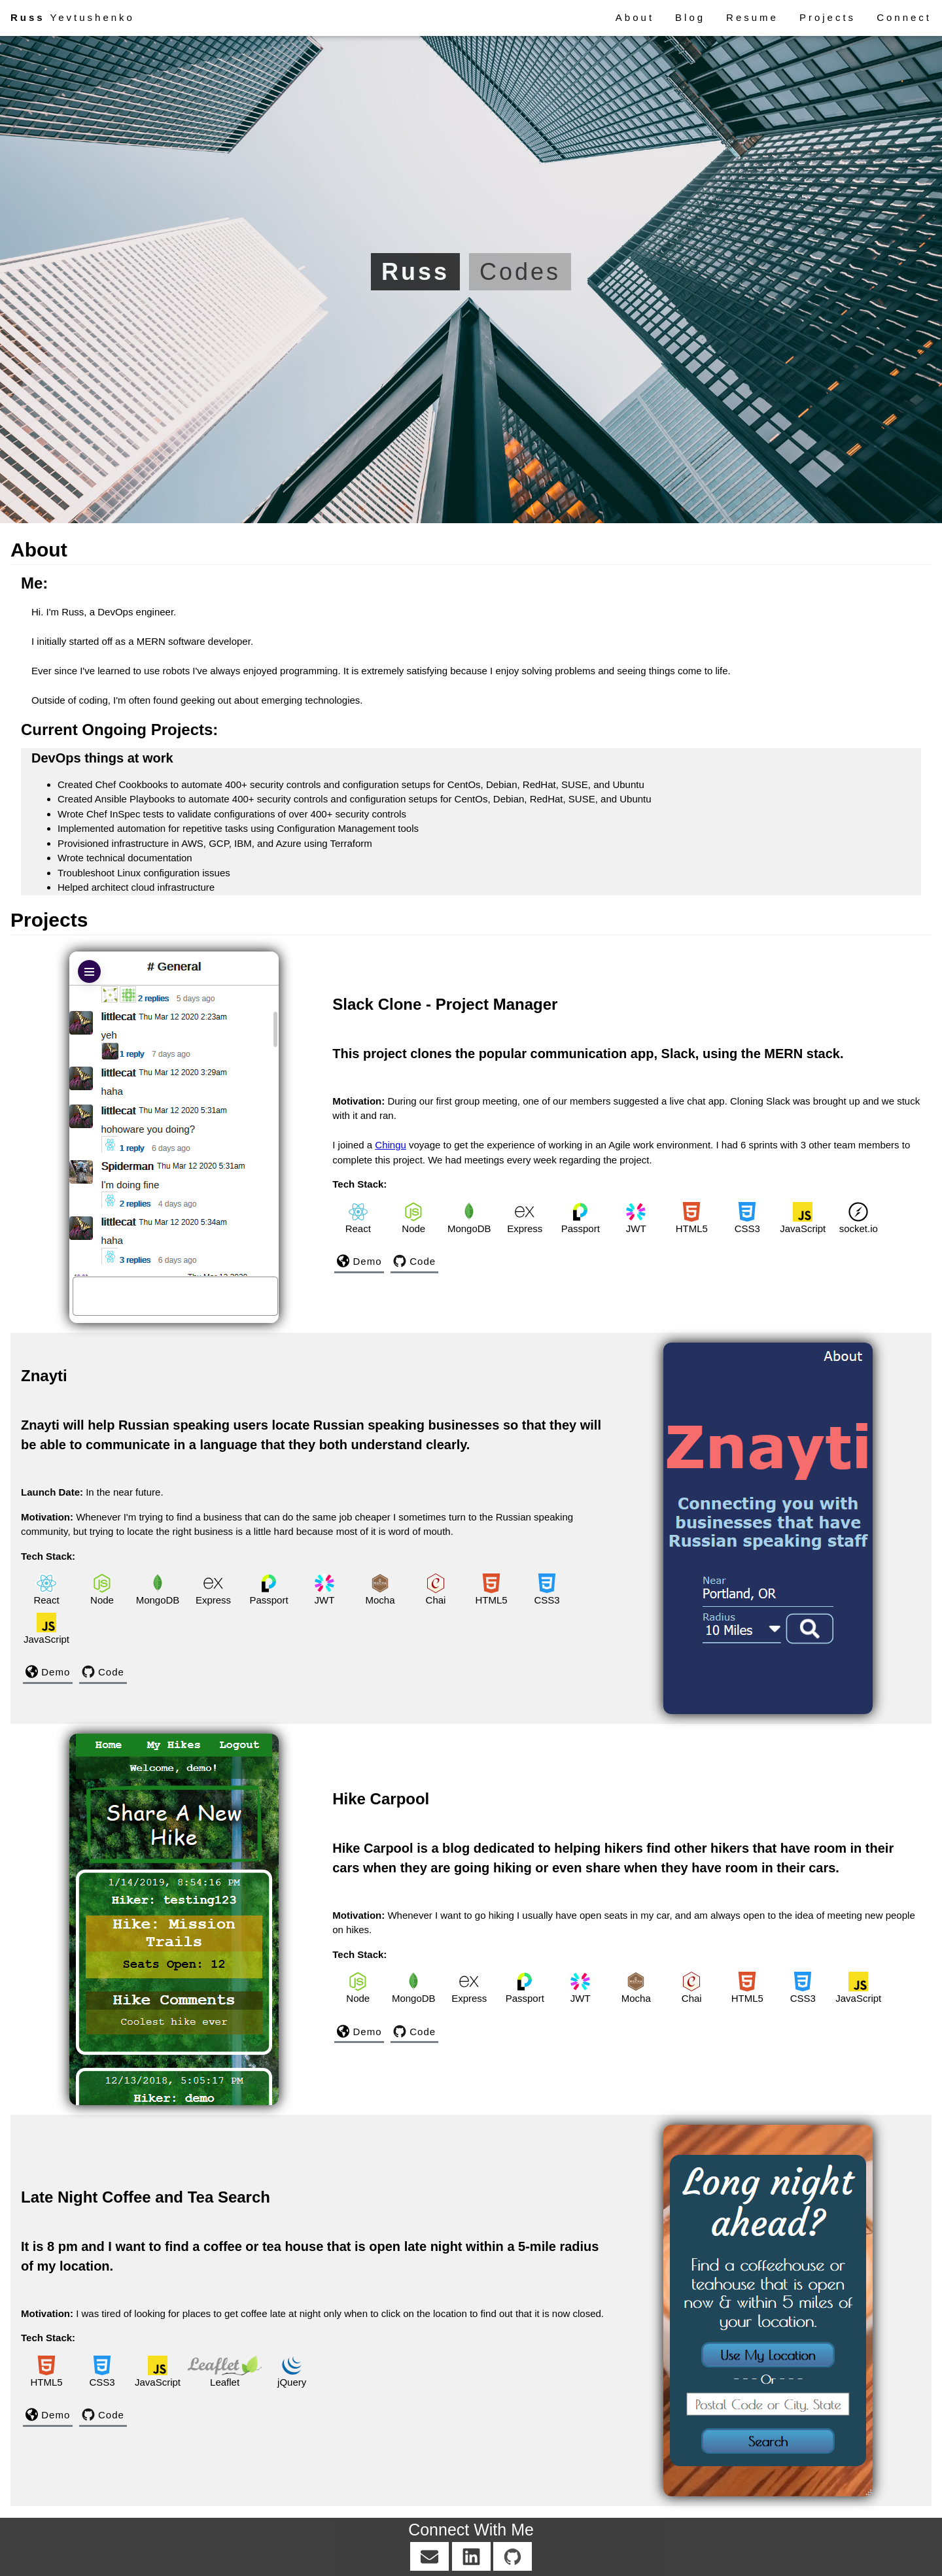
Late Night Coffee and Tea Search (145, 2197)
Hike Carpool (380, 1799)
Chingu (390, 1144)
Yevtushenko (72, 17)
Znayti (44, 1375)
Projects (827, 17)
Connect (904, 17)
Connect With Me (471, 2529)
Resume (752, 17)
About (635, 17)
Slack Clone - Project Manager (444, 1004)
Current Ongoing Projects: (119, 729)
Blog (690, 17)
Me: (34, 583)
